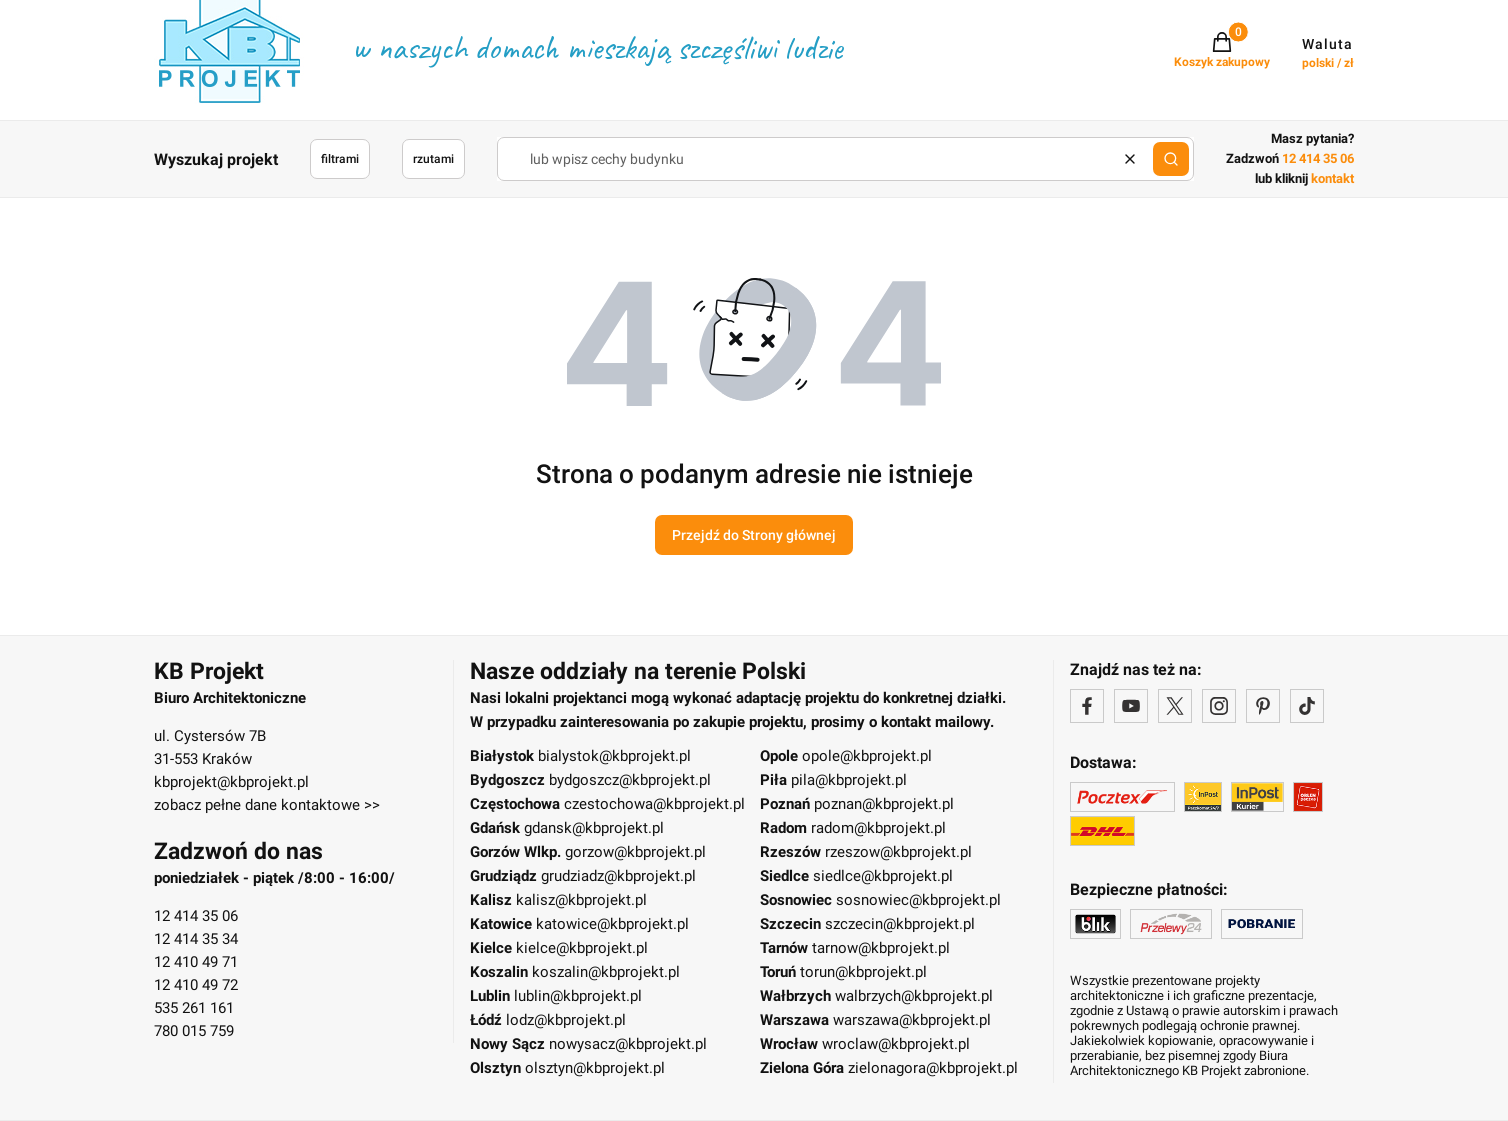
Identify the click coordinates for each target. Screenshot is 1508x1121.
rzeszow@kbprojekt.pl (898, 852)
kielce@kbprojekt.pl (582, 948)
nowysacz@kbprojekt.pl (628, 1044)
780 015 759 (194, 1031)
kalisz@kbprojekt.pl (581, 900)
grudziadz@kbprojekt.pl (618, 876)
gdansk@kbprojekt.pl (594, 828)
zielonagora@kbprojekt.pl (933, 1068)
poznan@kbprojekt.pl (884, 804)
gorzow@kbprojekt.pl (635, 852)
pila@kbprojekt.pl (849, 780)
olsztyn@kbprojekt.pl (595, 1068)
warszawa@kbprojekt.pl (912, 1020)
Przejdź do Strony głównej (754, 535)
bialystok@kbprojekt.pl (614, 756)
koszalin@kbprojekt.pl (606, 972)
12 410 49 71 (196, 962)
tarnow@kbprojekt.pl (881, 948)
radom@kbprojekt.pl (878, 828)
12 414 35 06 (196, 916)
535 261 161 (194, 1008)
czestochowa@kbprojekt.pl (654, 804)
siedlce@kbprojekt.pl (883, 876)
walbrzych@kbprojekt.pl (914, 996)
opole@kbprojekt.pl (867, 756)
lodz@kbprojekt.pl (566, 1020)
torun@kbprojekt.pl (863, 972)
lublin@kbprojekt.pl (578, 996)
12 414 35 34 (196, 939)
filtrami (340, 159)
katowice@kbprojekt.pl (612, 924)
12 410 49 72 (196, 985)
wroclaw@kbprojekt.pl (896, 1044)
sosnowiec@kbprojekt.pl (918, 900)
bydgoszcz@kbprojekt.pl (630, 780)
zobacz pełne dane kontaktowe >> (267, 805)
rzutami (433, 159)
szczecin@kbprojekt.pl (900, 924)
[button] (1171, 159)
